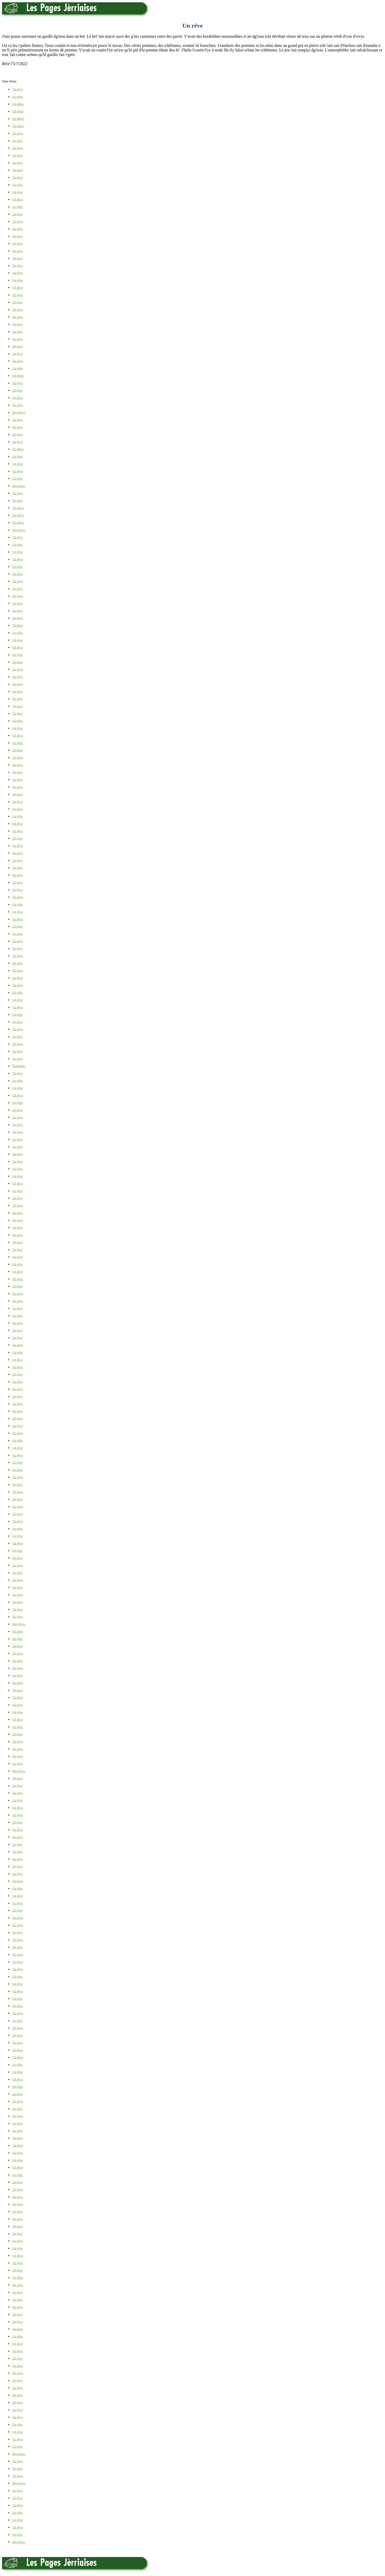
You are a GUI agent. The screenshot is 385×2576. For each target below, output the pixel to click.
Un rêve (17, 89)
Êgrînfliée (18, 1066)
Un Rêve (18, 104)
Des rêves (18, 412)
